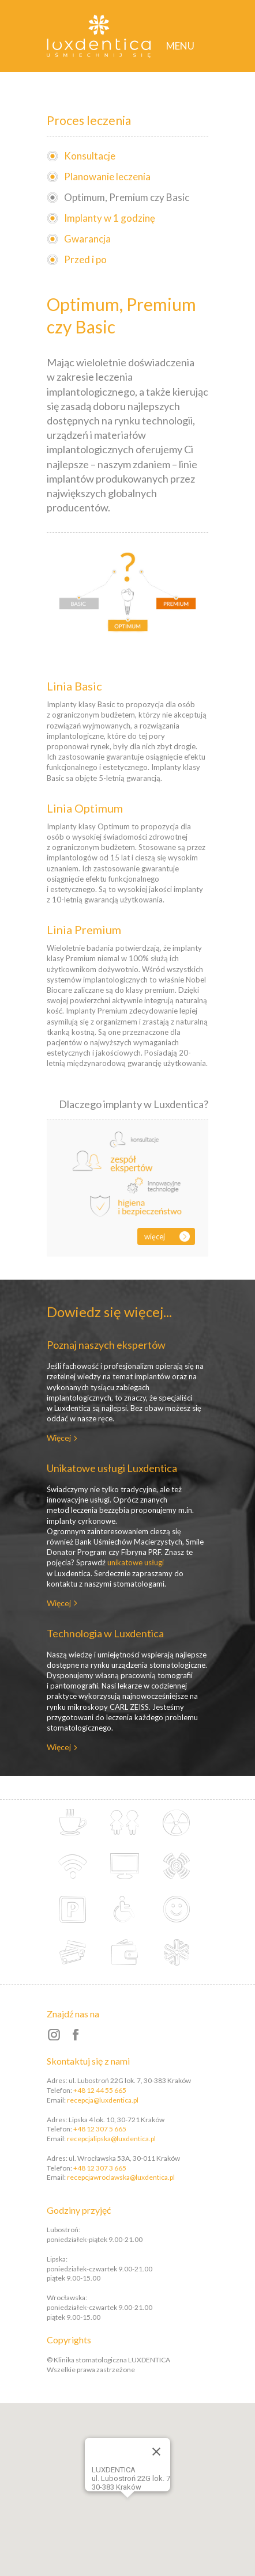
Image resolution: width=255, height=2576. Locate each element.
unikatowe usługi (135, 1562)
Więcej (154, 1236)
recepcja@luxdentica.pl (102, 2100)
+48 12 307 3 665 (99, 2168)
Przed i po (85, 259)
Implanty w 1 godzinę (109, 218)
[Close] (156, 2451)
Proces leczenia (89, 120)
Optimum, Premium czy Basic (126, 197)
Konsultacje (89, 156)
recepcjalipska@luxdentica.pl (111, 2138)
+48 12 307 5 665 (99, 2128)
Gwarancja (87, 239)
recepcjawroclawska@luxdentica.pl (121, 2177)
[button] (143, 2494)
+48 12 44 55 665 (99, 2090)
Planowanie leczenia (107, 176)
